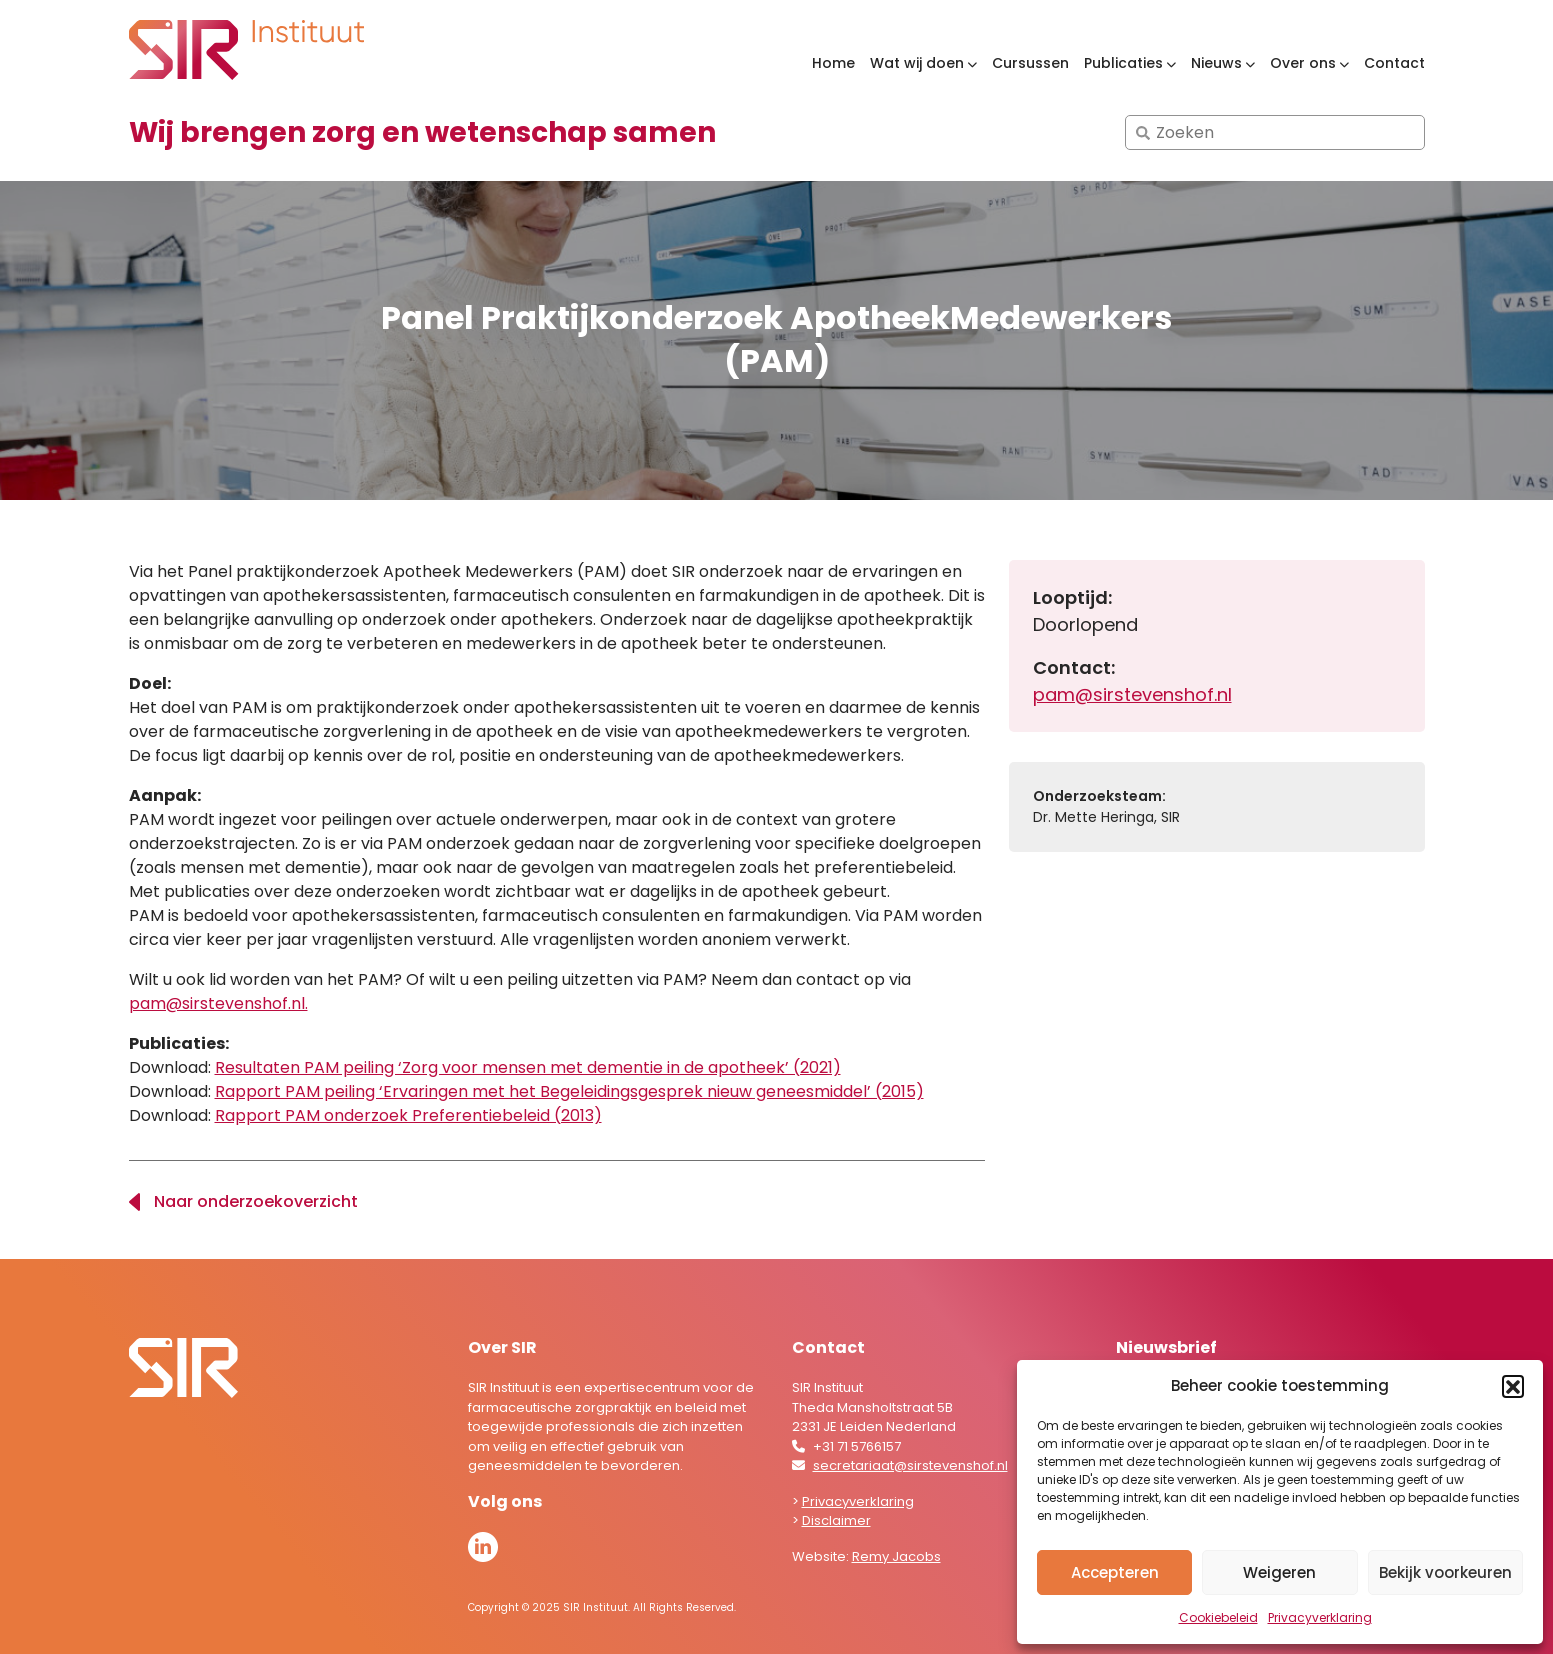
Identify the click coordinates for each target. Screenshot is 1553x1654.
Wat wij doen (917, 63)
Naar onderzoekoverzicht (256, 1202)
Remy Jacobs (896, 1556)
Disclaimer (836, 1520)
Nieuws (1216, 63)
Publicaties (1123, 63)
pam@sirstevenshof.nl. (218, 1003)
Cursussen (1030, 63)
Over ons (1303, 63)
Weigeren (1279, 1572)
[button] (1513, 1386)
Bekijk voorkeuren (1445, 1572)
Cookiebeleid (1218, 1617)
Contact (1394, 63)
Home (833, 63)
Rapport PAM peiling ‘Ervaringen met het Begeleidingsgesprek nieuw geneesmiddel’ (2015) (569, 1091)
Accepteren (1115, 1572)
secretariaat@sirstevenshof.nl (910, 1465)
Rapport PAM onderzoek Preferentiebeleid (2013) (408, 1115)
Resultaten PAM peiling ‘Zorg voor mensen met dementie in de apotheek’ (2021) (528, 1067)
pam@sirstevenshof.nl (1132, 694)
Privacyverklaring (1320, 1617)
